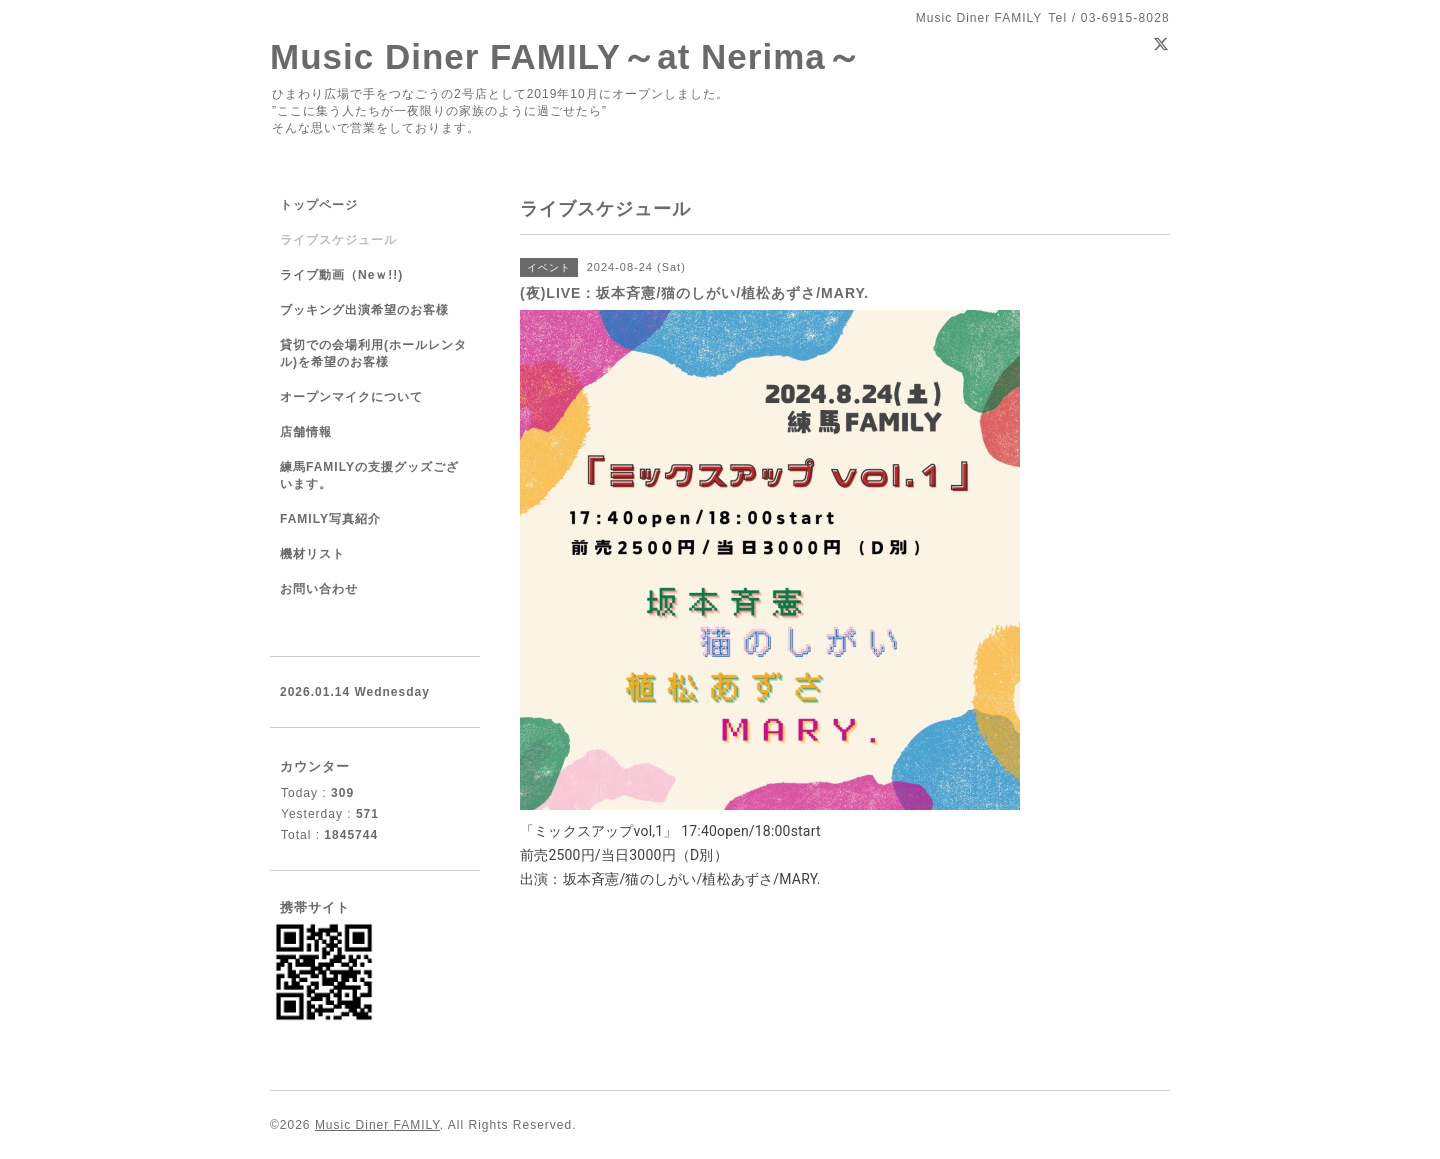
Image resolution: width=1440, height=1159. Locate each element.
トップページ (319, 205)
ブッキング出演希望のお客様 (364, 310)
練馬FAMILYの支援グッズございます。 (369, 475)
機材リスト (312, 554)
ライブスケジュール (338, 240)
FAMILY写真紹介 (330, 519)
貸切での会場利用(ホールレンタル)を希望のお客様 (373, 353)
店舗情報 (306, 432)
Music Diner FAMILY (377, 1125)
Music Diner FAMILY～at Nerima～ (566, 56)
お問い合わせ (319, 589)
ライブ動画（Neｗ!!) (341, 275)
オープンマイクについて (351, 397)
